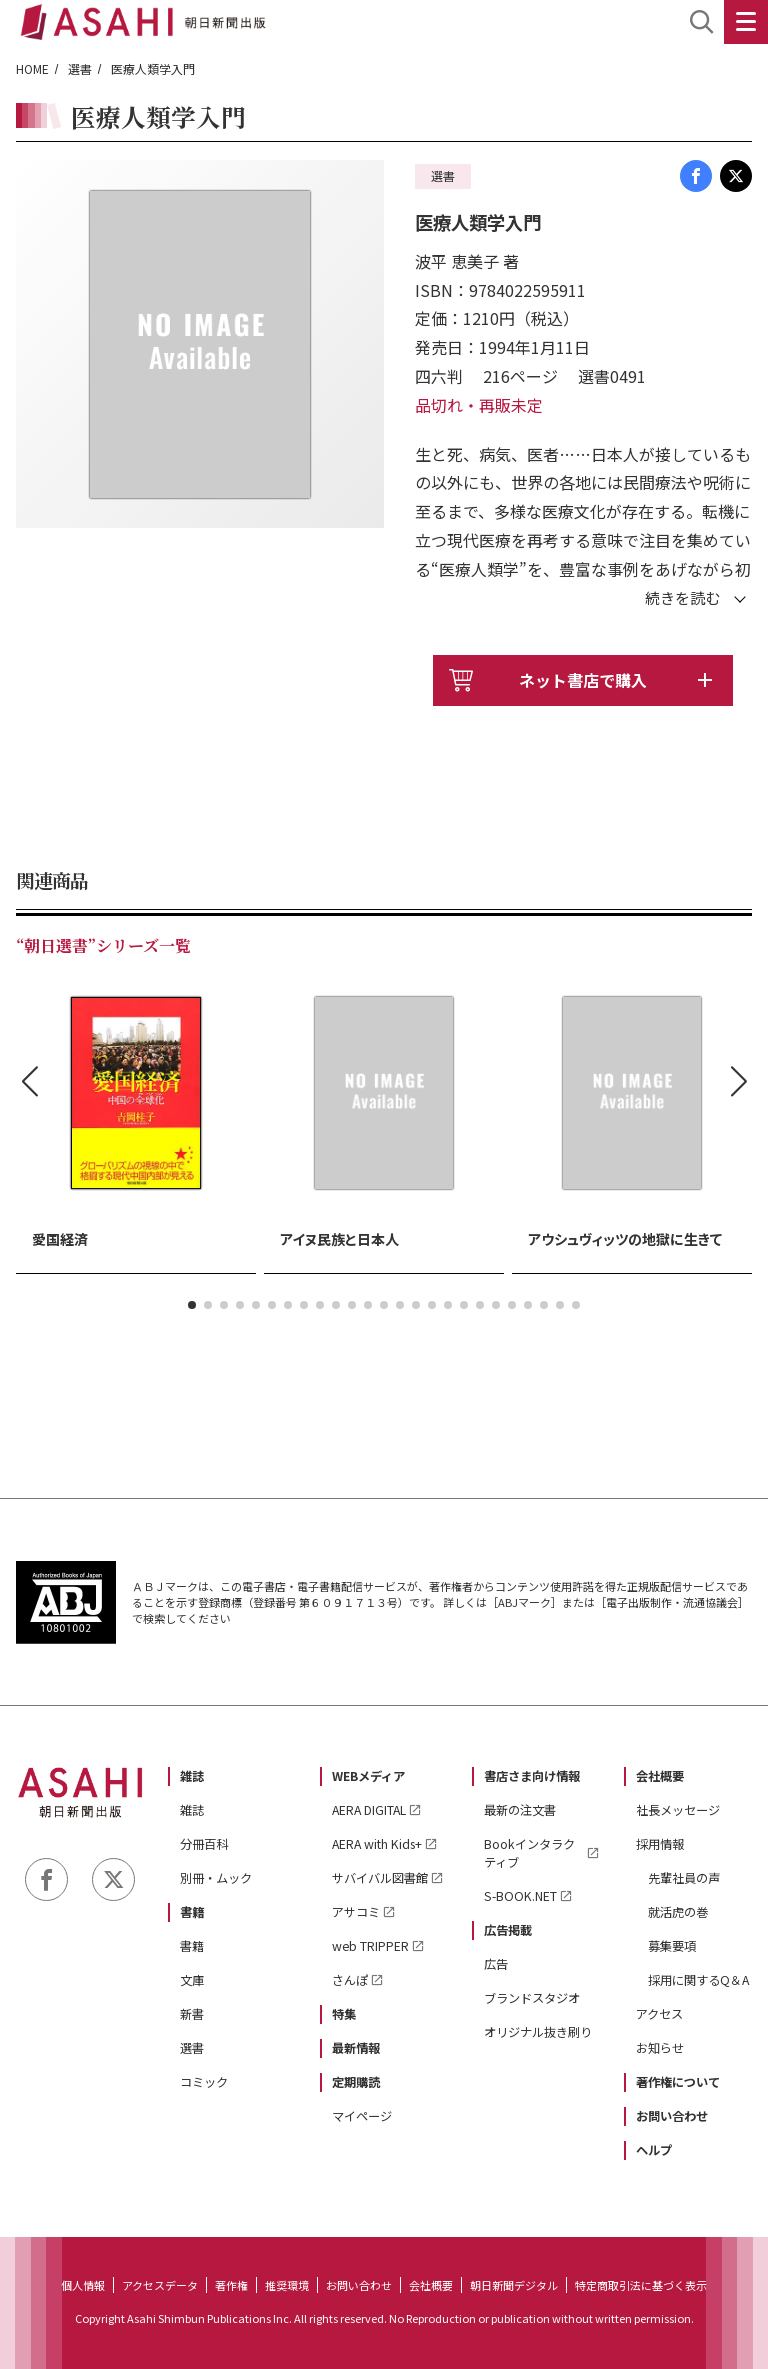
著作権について (678, 2082)
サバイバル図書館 (380, 1878)
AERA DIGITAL (369, 1810)
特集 (344, 2014)
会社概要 (660, 1776)
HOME (32, 68)
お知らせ (660, 2048)
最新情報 (356, 2048)
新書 (192, 2014)
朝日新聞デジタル (514, 2285)
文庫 (192, 1980)
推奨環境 (287, 2285)
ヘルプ (654, 2150)
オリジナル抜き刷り (538, 2032)
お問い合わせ (672, 2116)
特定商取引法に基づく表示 (641, 2285)
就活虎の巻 (678, 1912)
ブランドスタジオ (532, 1998)
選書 (80, 68)
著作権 (231, 2285)
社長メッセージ (678, 1810)
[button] (192, 1305)
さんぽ (350, 1980)
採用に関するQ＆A (698, 1980)
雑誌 (192, 1776)
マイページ (362, 2116)
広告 (496, 1964)
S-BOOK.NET (520, 1896)
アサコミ (356, 1912)
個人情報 (83, 2285)
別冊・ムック (216, 1878)
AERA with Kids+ (377, 1844)
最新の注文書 (520, 1810)
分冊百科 (204, 1844)
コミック (204, 2082)
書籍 (192, 1912)
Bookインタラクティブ (529, 1853)
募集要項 (672, 1946)
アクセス (659, 2014)
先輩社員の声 (684, 1878)
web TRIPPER (370, 1946)
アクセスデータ (160, 2285)
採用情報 (660, 1844)
